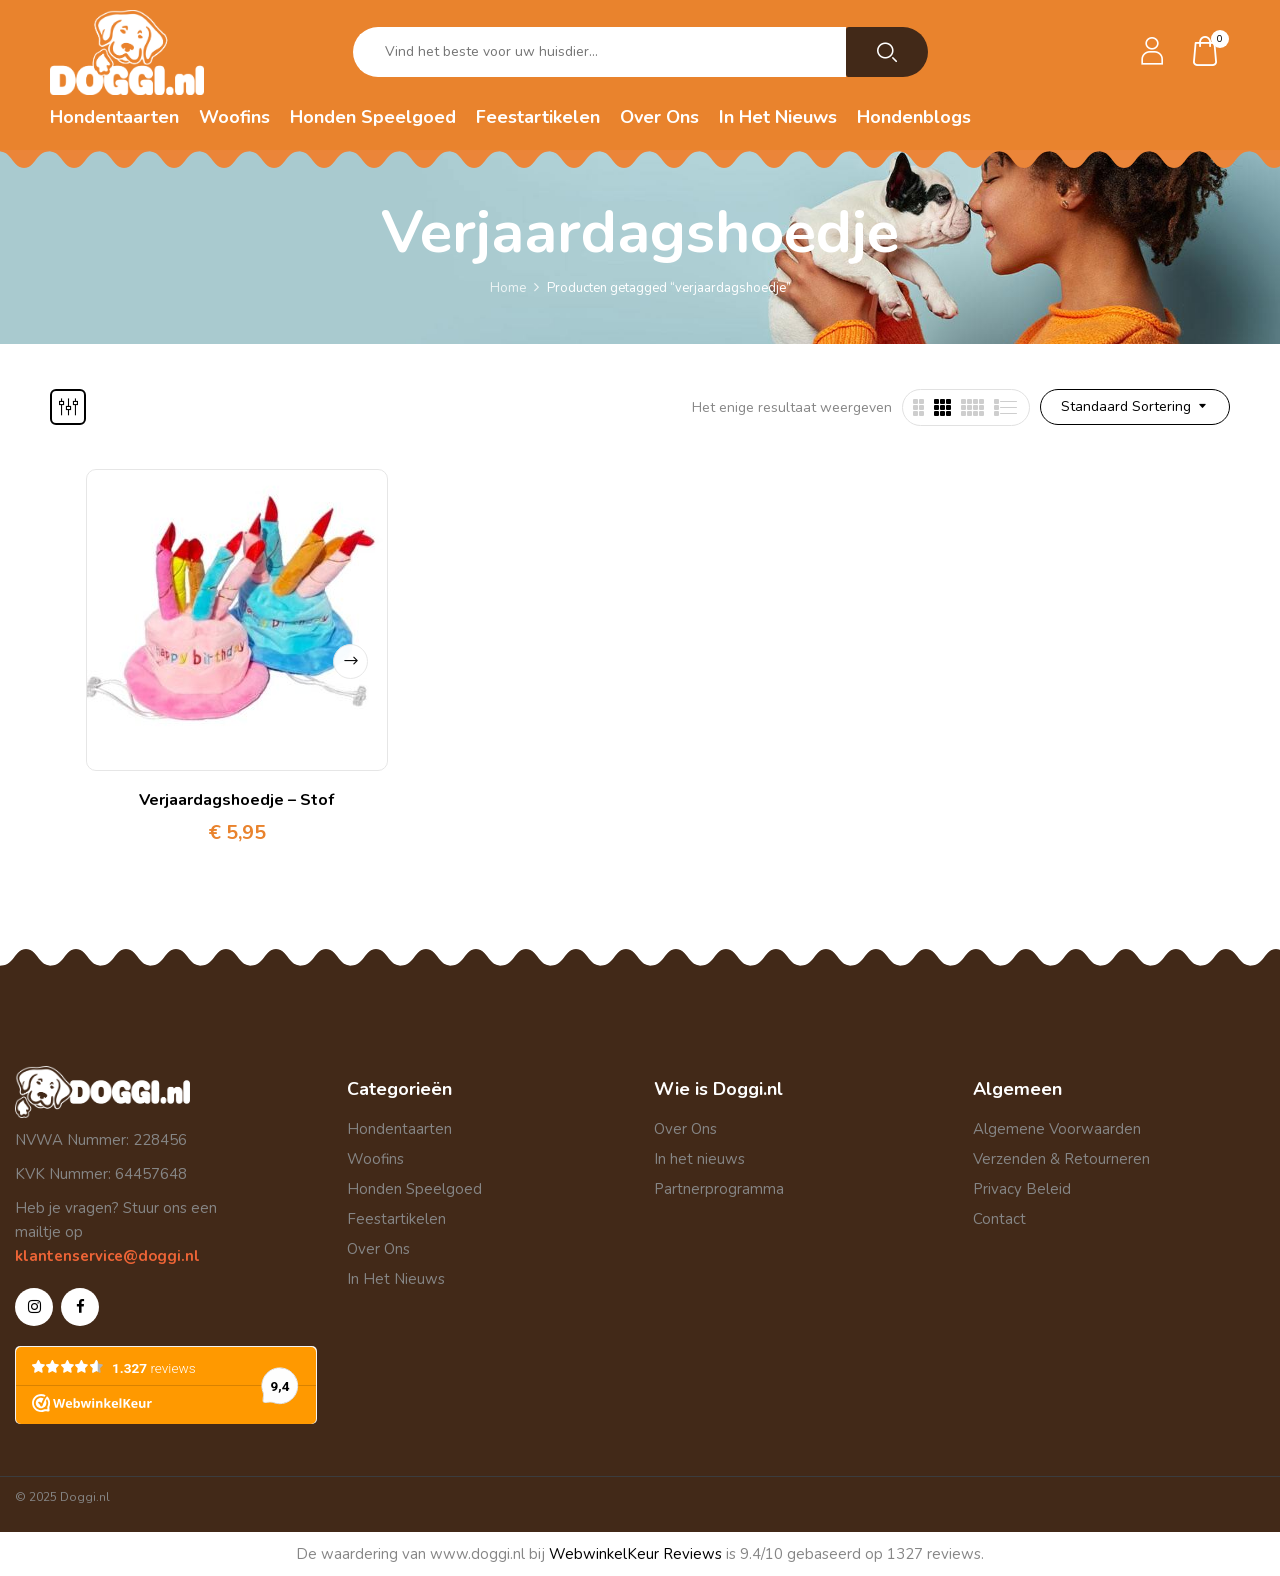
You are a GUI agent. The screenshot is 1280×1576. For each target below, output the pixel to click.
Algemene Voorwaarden (1057, 1129)
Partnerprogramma (719, 1189)
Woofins (375, 1159)
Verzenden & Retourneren (1061, 1159)
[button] (1206, 52)
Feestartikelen (396, 1219)
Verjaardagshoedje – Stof (236, 800)
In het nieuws (699, 1159)
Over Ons (378, 1249)
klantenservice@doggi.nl (107, 1256)
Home (508, 288)
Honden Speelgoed (414, 1189)
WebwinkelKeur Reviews (635, 1554)
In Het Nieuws (396, 1279)
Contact (999, 1219)
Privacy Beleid (1022, 1189)
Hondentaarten (399, 1129)
